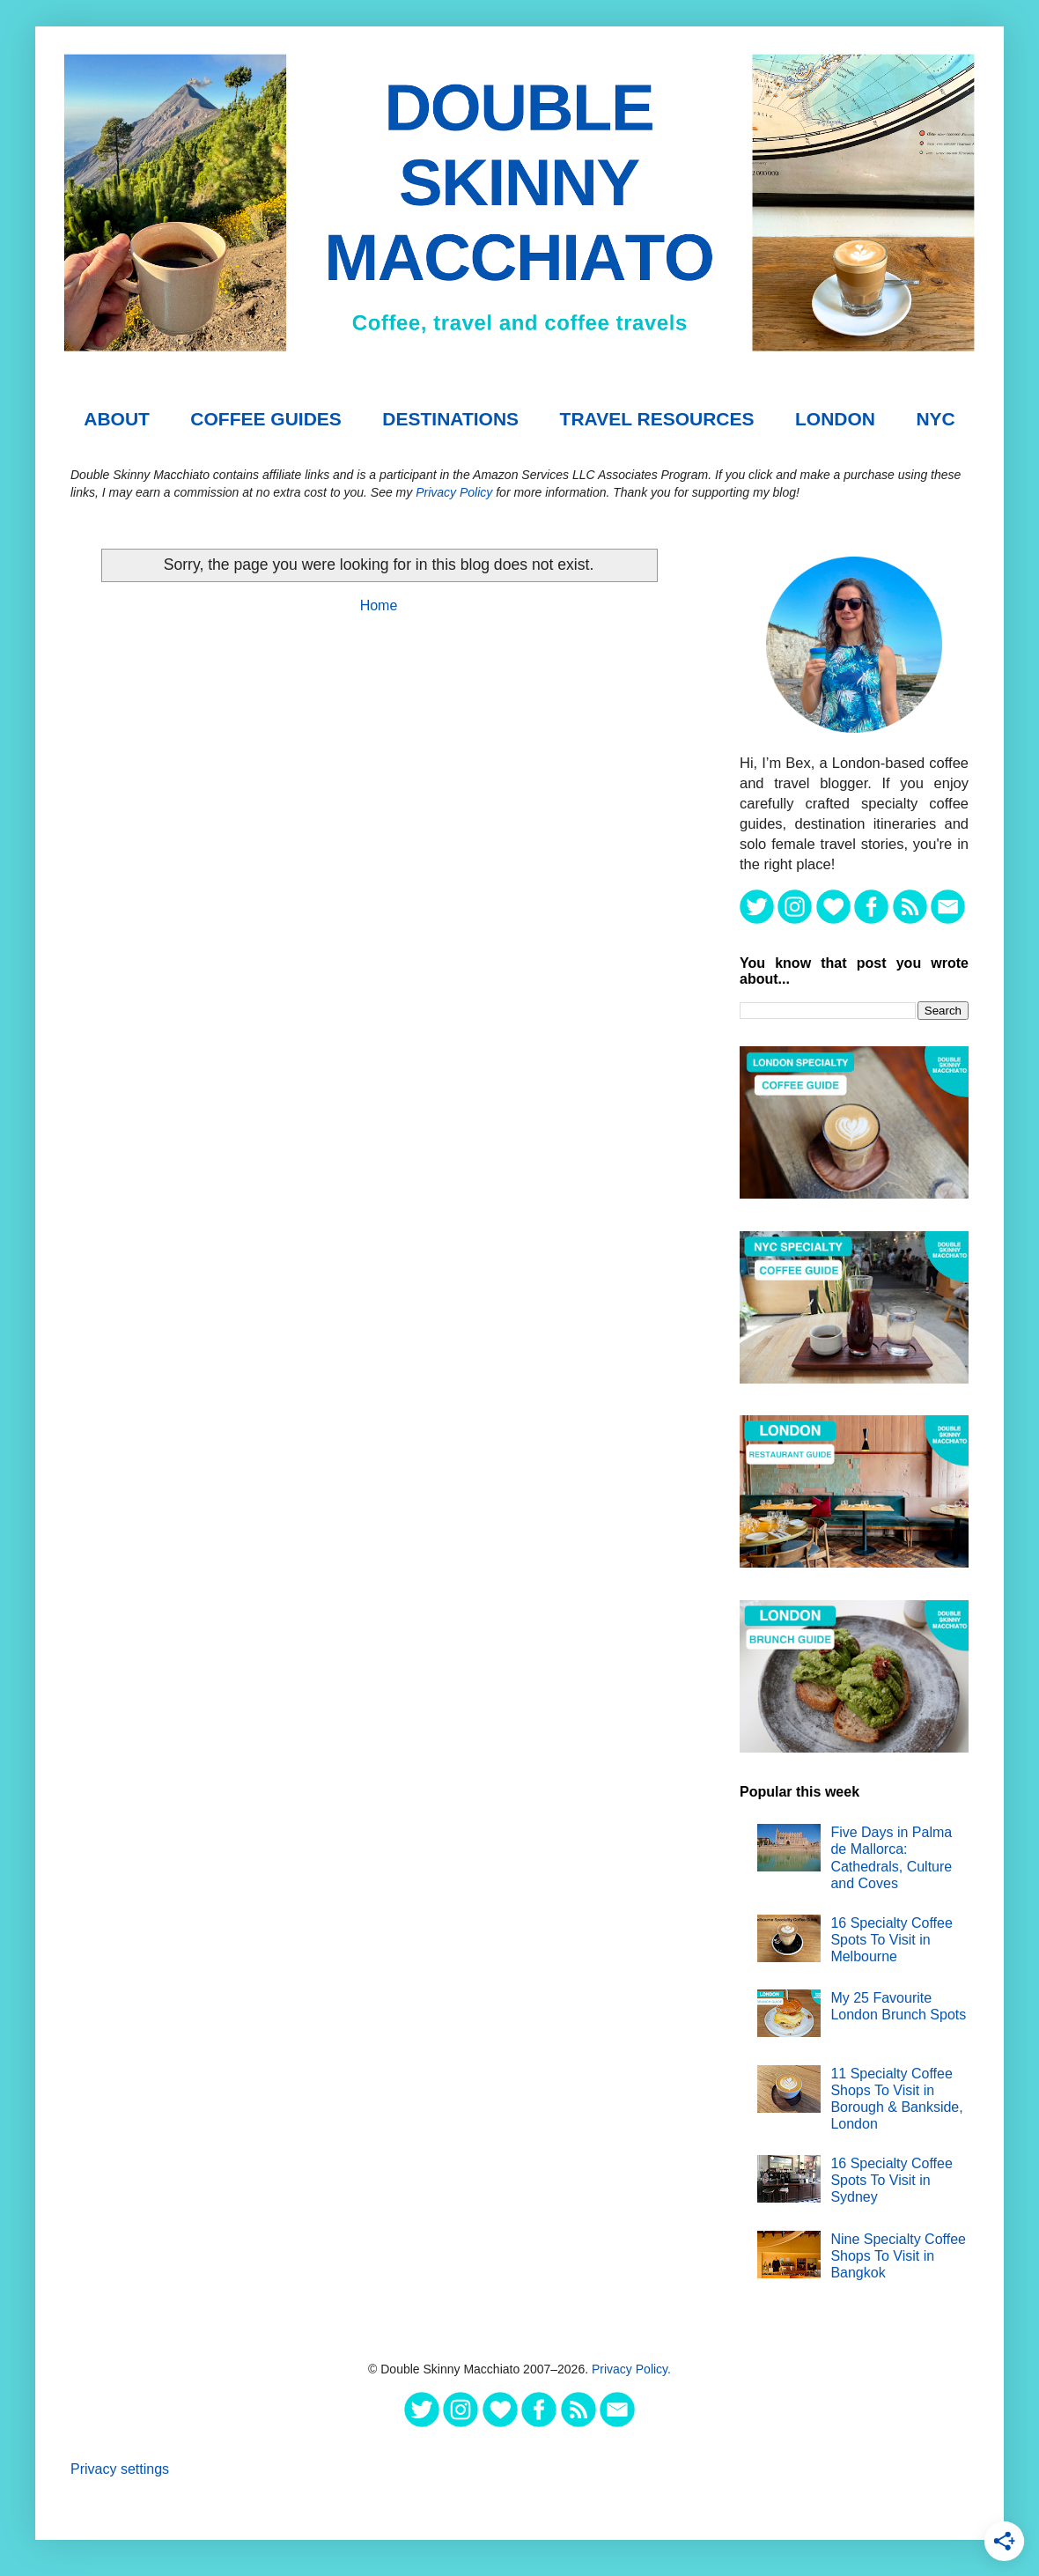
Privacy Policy (454, 492)
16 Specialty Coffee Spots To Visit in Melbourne (891, 1939)
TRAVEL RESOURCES (657, 419)
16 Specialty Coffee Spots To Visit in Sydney (891, 2180)
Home (379, 605)
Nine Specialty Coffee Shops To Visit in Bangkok (898, 2256)
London (835, 419)
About (117, 419)
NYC (935, 419)
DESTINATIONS (450, 419)
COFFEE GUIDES (266, 419)
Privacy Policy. (631, 2369)
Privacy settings (119, 2469)
